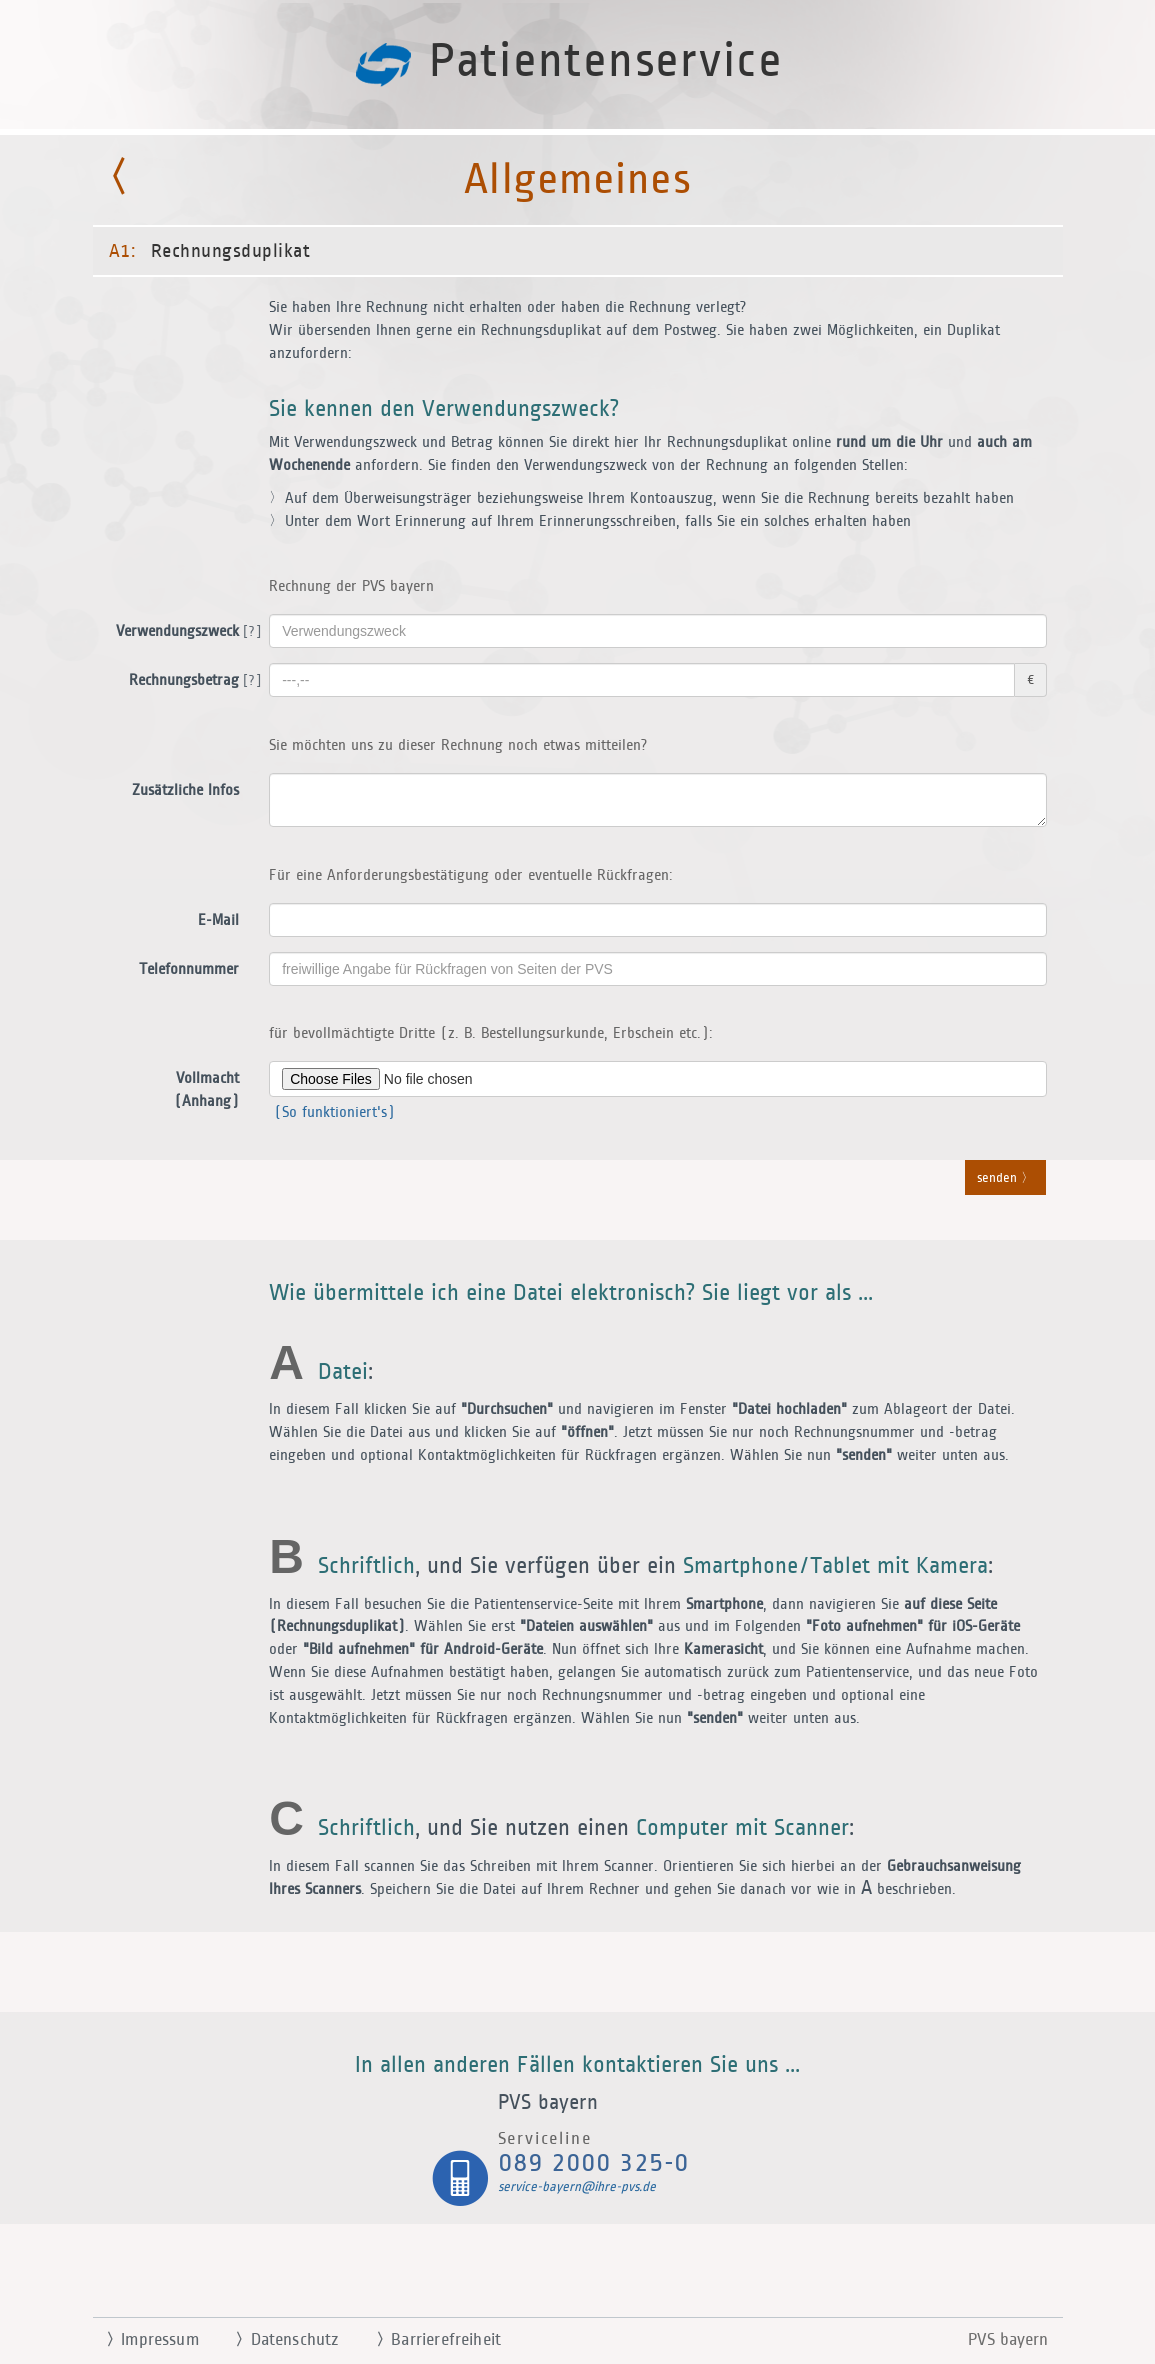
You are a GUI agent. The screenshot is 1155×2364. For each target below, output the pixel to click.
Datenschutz (279, 2340)
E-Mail (218, 920)
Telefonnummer (189, 969)
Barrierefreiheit (431, 2340)
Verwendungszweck (185, 632)
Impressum (144, 2340)
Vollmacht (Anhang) (206, 1090)
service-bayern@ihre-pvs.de (577, 2187)
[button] (577, 1182)
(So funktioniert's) (332, 1112)
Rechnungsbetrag (191, 681)
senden (1005, 1179)
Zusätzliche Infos (185, 790)
